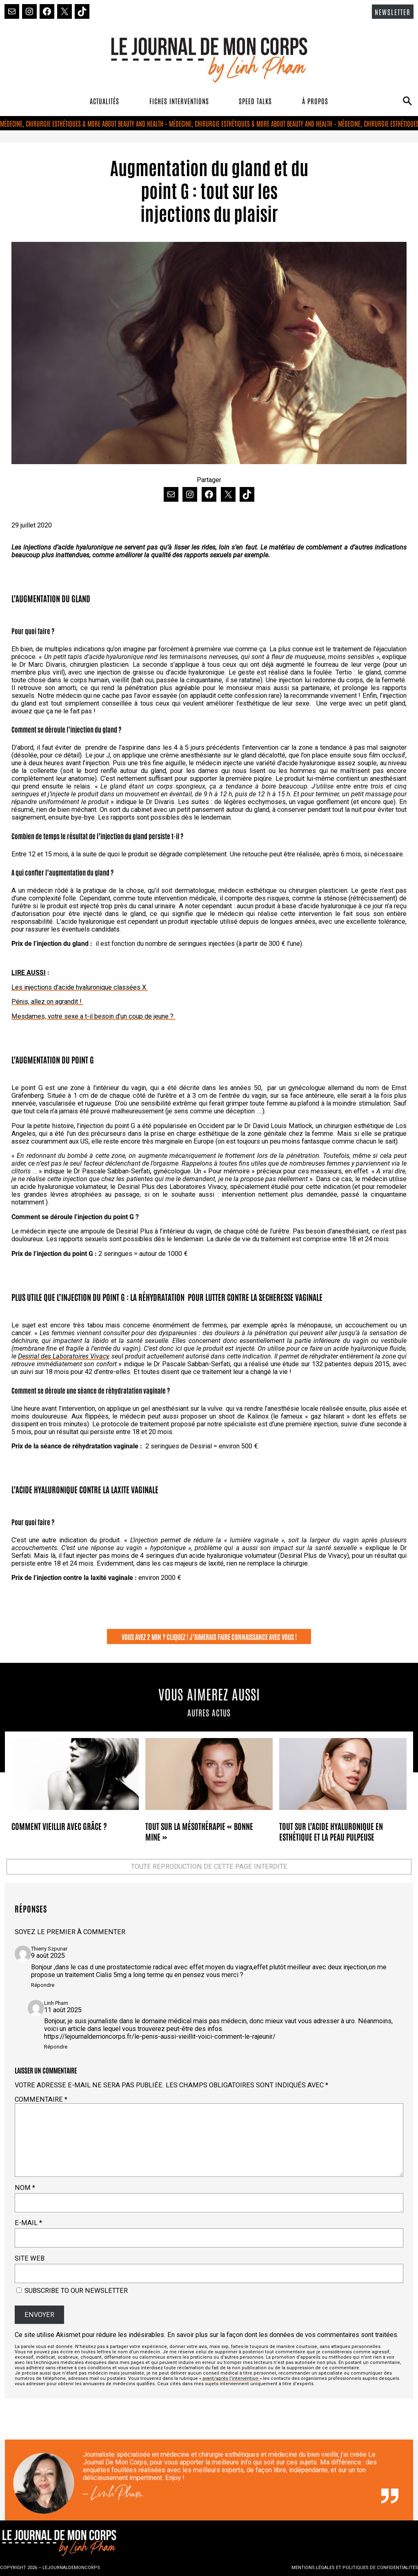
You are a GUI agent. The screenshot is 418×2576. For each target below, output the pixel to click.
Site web (29, 2258)
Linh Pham (117, 2496)
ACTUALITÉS (104, 100)
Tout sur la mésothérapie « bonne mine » (199, 1831)
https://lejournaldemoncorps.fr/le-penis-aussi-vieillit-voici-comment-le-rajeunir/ (160, 2036)
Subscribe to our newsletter (72, 2290)
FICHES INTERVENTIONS (179, 100)
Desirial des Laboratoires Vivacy (63, 1356)
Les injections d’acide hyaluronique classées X (79, 987)
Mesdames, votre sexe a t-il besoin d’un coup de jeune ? (93, 1016)
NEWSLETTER (393, 11)
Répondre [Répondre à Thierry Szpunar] (42, 1985)
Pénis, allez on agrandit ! (47, 1001)
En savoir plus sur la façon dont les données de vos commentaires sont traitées (282, 2335)
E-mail (28, 2223)
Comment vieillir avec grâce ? (59, 1826)
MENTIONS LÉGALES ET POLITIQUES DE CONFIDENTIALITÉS (354, 2567)
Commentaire (41, 2099)
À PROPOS (315, 100)
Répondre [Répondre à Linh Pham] (55, 2047)
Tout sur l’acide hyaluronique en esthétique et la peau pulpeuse (331, 1831)
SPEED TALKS (255, 100)
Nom (25, 2188)
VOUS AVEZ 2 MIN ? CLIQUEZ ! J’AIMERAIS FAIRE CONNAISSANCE (195, 1636)
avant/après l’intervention (230, 2378)
